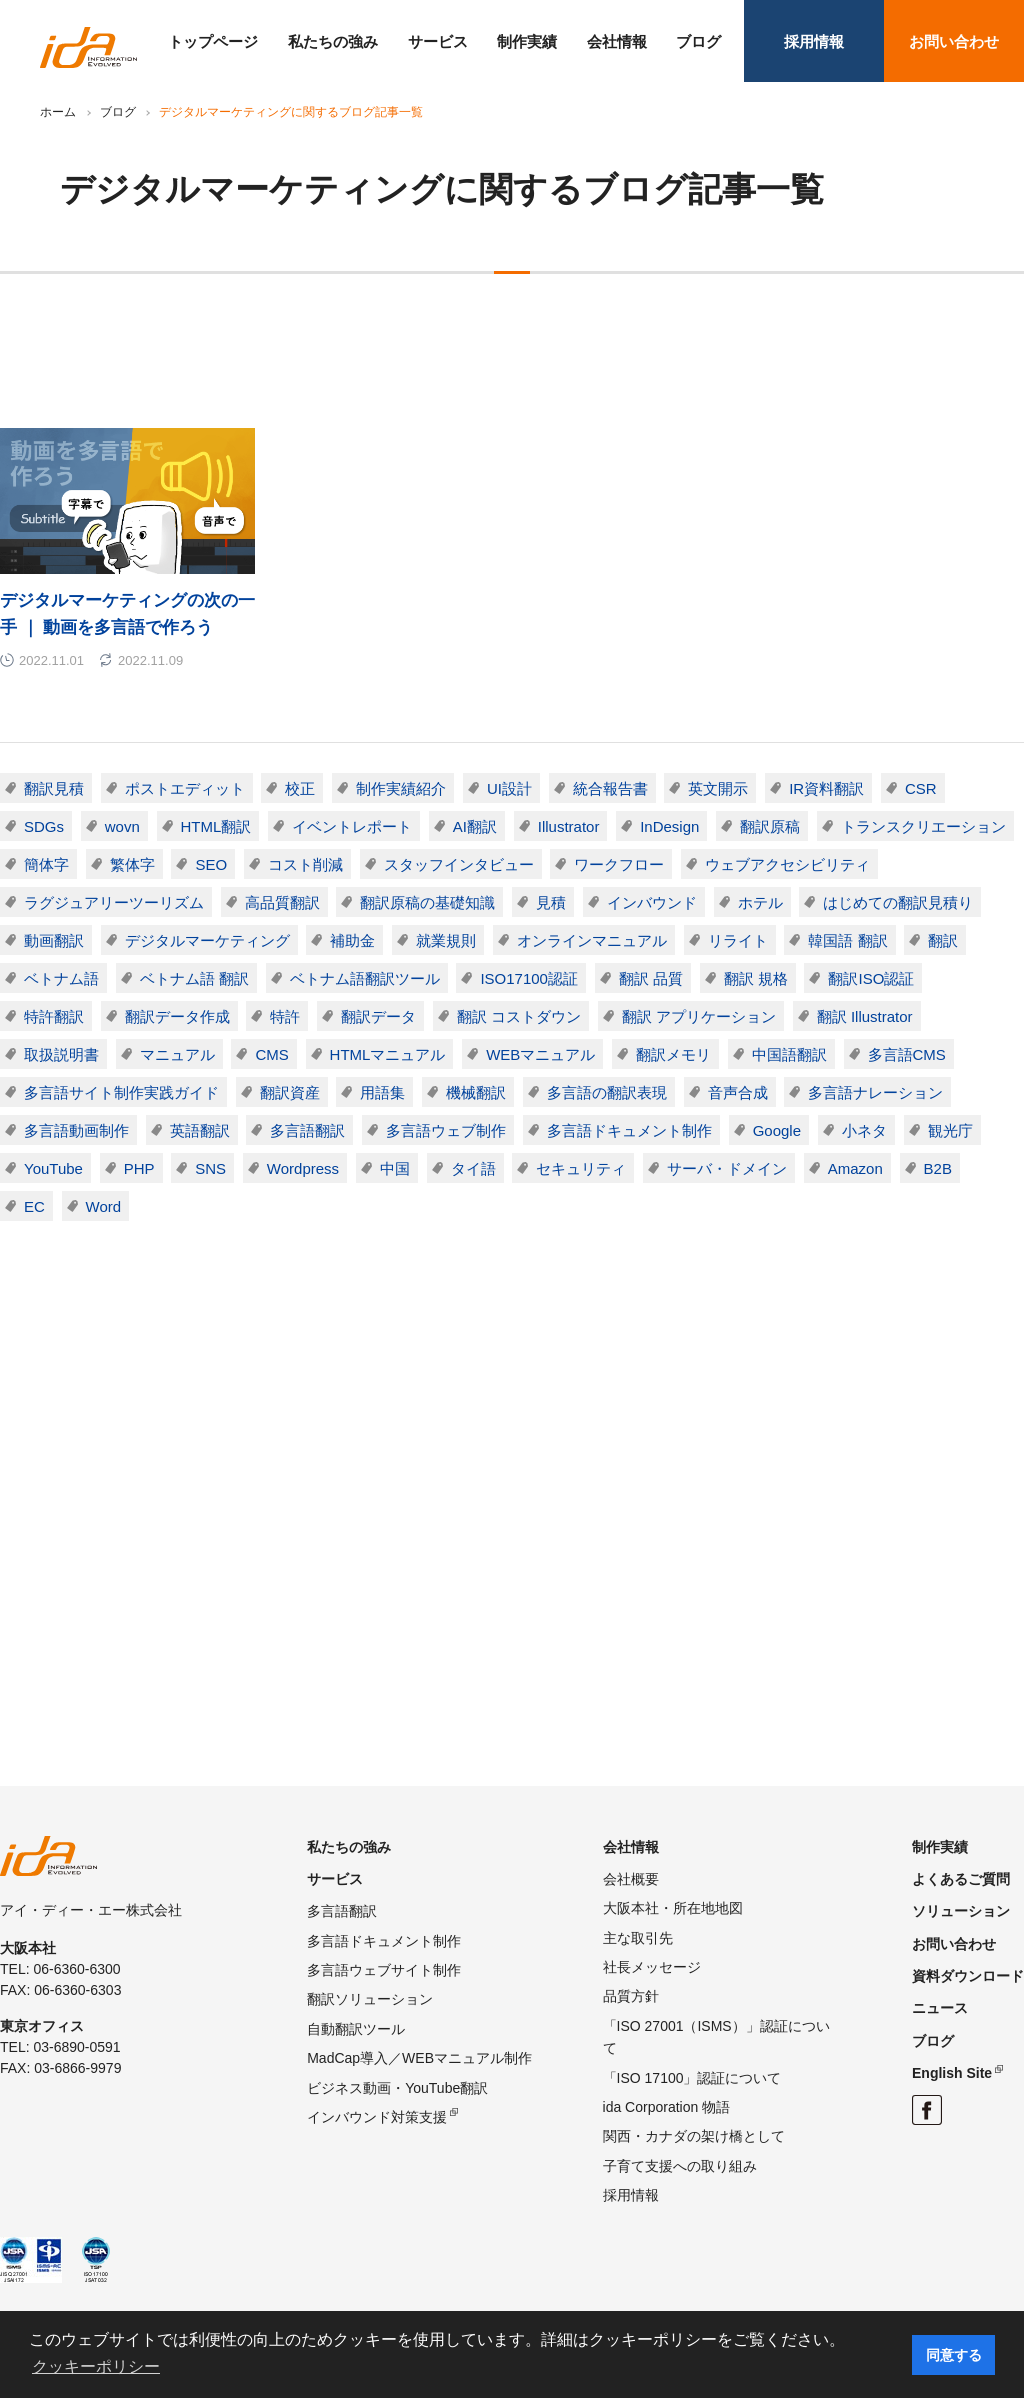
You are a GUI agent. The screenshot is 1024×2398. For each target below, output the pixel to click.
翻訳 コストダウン (519, 1016)
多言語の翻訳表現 (607, 1092)
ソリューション (961, 1911)
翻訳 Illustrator (865, 1016)
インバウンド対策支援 (377, 2117)
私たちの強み (333, 41)
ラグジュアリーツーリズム (114, 902)
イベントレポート (352, 826)
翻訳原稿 (770, 826)
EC (34, 1206)
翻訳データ (378, 1016)
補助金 (352, 940)
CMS (271, 1054)
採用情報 (814, 41)
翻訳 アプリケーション (699, 1016)
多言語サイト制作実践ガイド (121, 1092)
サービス (438, 41)
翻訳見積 (54, 788)
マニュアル (177, 1054)
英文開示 (718, 788)
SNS (210, 1168)
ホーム (58, 112)
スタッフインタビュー (459, 864)
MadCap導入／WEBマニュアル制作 (419, 2058)
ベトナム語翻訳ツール (365, 978)
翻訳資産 (290, 1092)
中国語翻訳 (789, 1054)
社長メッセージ (652, 1967)
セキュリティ (581, 1168)
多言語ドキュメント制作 (629, 1130)
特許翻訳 (54, 1016)
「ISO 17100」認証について (692, 2078)
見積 (551, 902)
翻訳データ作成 (177, 1016)
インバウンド (652, 902)
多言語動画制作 (76, 1130)
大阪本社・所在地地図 (673, 1908)
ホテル (760, 902)
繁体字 (132, 864)
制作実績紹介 (401, 788)
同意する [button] (954, 2355)
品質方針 (631, 1996)
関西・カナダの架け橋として (694, 2136)
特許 (285, 1016)
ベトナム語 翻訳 (194, 978)
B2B (938, 1168)
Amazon (855, 1168)
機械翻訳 (476, 1092)
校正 (300, 788)
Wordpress (303, 1168)
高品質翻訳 (282, 902)
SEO (211, 864)
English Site (952, 2073)
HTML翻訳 (216, 826)
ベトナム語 (61, 978)
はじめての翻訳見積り (898, 902)
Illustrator (569, 826)
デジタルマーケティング (207, 940)
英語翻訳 (200, 1130)
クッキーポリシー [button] (96, 2366)
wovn (122, 826)
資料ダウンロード (968, 1976)
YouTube (53, 1168)
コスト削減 (305, 864)
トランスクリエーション (923, 826)
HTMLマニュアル (388, 1054)
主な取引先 (638, 1938)
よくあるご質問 (961, 1879)
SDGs (44, 826)
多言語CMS (907, 1054)
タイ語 (473, 1168)
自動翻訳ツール (356, 2029)
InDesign (669, 826)
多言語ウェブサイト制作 (384, 1970)
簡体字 (46, 864)
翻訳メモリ (673, 1054)
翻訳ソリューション (370, 1999)
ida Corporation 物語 (667, 2107)
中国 (395, 1168)
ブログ (698, 41)
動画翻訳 (54, 940)
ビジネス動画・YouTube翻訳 (397, 2088)
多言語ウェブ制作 (446, 1130)
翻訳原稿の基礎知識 (427, 902)
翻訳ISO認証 (871, 978)
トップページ (213, 41)
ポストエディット (185, 788)
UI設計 (509, 788)
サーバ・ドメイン (727, 1168)
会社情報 (617, 41)
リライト (738, 940)
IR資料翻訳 (826, 788)
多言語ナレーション (875, 1092)
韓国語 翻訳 (847, 940)
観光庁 (950, 1130)
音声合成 (738, 1092)
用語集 (382, 1092)
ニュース (940, 2008)
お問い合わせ (954, 41)
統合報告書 (610, 788)
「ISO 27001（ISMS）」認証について (716, 2037)
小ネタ (864, 1130)
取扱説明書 (61, 1054)
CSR (921, 788)
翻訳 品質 (651, 978)
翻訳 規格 (756, 978)
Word (104, 1206)
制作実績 (527, 41)
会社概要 (631, 1879)
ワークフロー (619, 864)
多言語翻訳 (307, 1130)
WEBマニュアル (540, 1054)
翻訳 (943, 940)
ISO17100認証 (529, 978)
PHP (139, 1168)
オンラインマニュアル (592, 940)
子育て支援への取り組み (680, 2166)
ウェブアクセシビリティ (787, 864)
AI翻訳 (475, 826)
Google (777, 1130)
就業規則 (446, 940)
